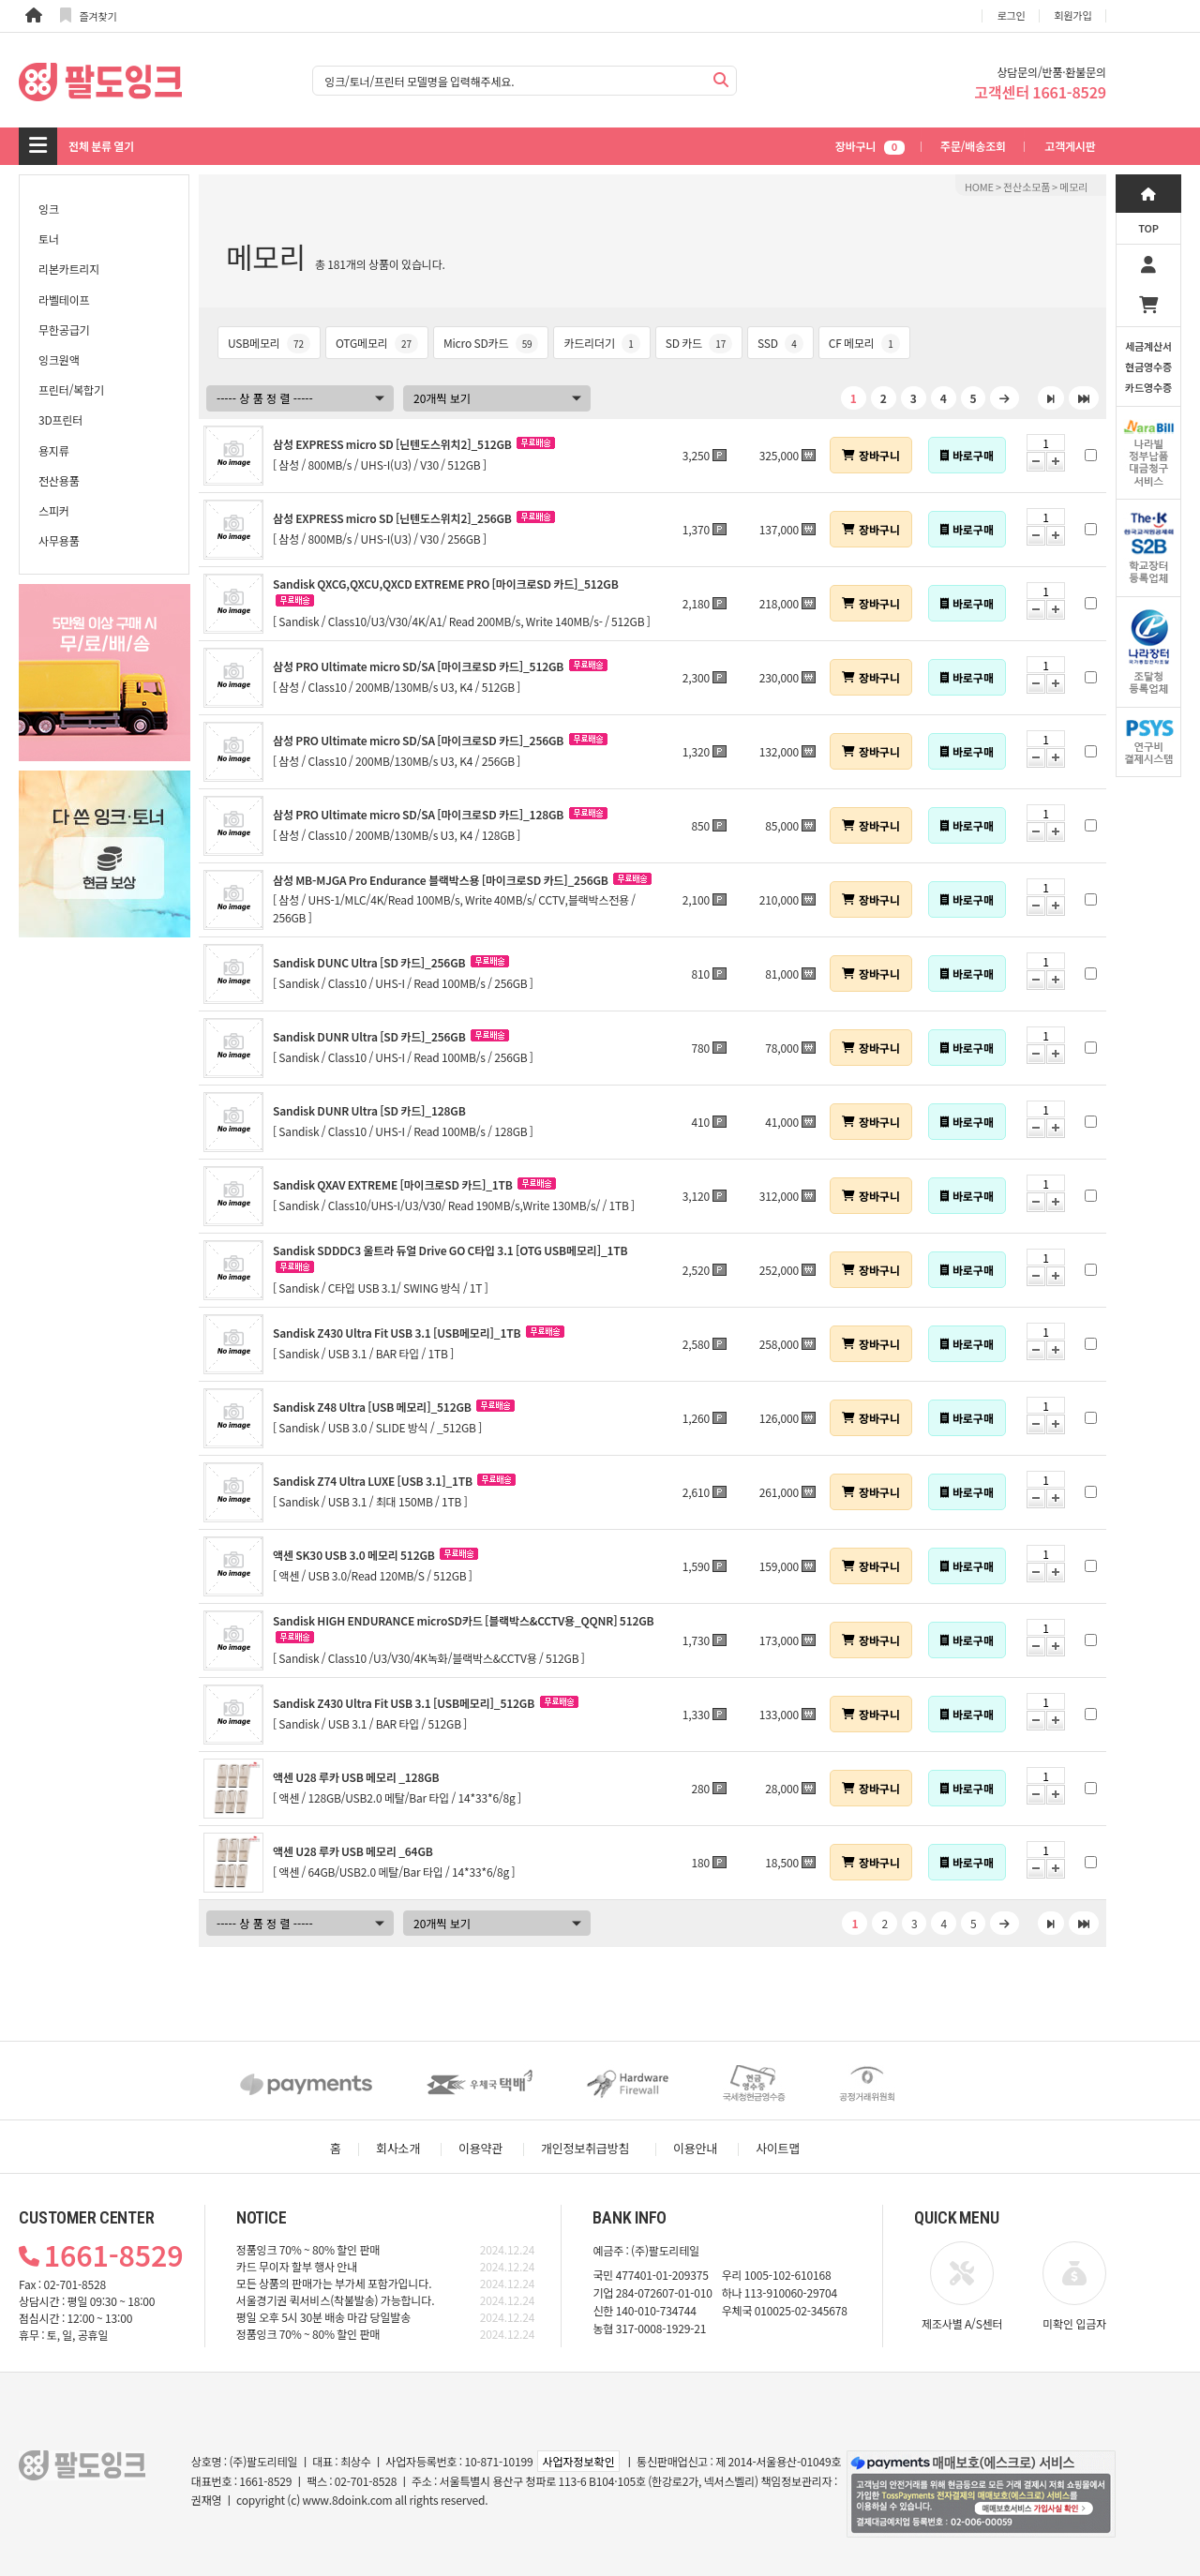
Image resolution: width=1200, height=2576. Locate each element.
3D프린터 (60, 419)
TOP (1148, 227)
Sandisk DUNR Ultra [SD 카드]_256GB (369, 1036)
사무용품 (59, 540)
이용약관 (480, 2148)
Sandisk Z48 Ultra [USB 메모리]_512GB (372, 1407)
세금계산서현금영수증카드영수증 (1148, 366)
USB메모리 (269, 343)
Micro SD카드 (491, 343)
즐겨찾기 (88, 15)
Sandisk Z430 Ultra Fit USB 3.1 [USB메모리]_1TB (396, 1332)
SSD (780, 343)
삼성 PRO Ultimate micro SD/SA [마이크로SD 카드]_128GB (418, 814)
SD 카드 (699, 343)
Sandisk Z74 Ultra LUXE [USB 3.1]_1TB (372, 1481)
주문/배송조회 (973, 146)
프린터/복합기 (71, 389)
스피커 (53, 510)
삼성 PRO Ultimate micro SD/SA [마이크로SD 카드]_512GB (418, 666)
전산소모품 (1026, 186)
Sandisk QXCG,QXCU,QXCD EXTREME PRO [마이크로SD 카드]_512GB (446, 584)
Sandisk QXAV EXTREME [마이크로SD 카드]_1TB (393, 1184)
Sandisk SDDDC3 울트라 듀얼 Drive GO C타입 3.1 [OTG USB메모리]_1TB (450, 1250)
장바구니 (870, 146)
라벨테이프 (63, 299)
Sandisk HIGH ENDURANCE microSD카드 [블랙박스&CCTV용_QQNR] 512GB (463, 1620)
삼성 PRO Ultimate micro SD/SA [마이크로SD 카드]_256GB (418, 740)
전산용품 (59, 480)
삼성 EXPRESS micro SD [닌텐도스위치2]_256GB (392, 518)
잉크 (48, 209)
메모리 (1073, 186)
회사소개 (398, 2148)
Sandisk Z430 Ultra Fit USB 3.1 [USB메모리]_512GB (403, 1703)
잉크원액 (59, 359)
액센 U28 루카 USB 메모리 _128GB (356, 1777)
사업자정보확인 (578, 2461)
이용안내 (695, 2148)
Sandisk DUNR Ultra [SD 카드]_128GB (369, 1110)
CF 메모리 (864, 343)
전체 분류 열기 (101, 146)
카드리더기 (601, 343)
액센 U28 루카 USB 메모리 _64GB (353, 1851)
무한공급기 (63, 329)
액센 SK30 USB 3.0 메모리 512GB (354, 1555)
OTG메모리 (377, 343)
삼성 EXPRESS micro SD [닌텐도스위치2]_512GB (392, 444)
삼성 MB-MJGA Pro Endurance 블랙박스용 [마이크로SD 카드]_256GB (440, 880)
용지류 (53, 450)
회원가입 (1073, 14)
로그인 (1012, 14)
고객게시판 (1069, 146)
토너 (48, 239)
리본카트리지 (68, 269)
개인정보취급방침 (585, 2148)
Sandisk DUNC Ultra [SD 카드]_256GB (369, 962)
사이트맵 (778, 2148)
